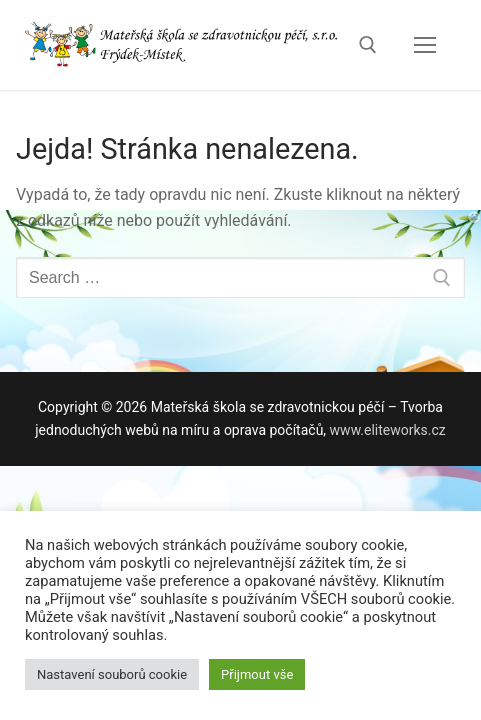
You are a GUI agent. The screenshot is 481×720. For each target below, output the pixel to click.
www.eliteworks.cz (388, 430)
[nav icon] (425, 45)
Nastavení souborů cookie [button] (112, 674)
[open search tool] (368, 45)
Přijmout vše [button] (257, 674)
